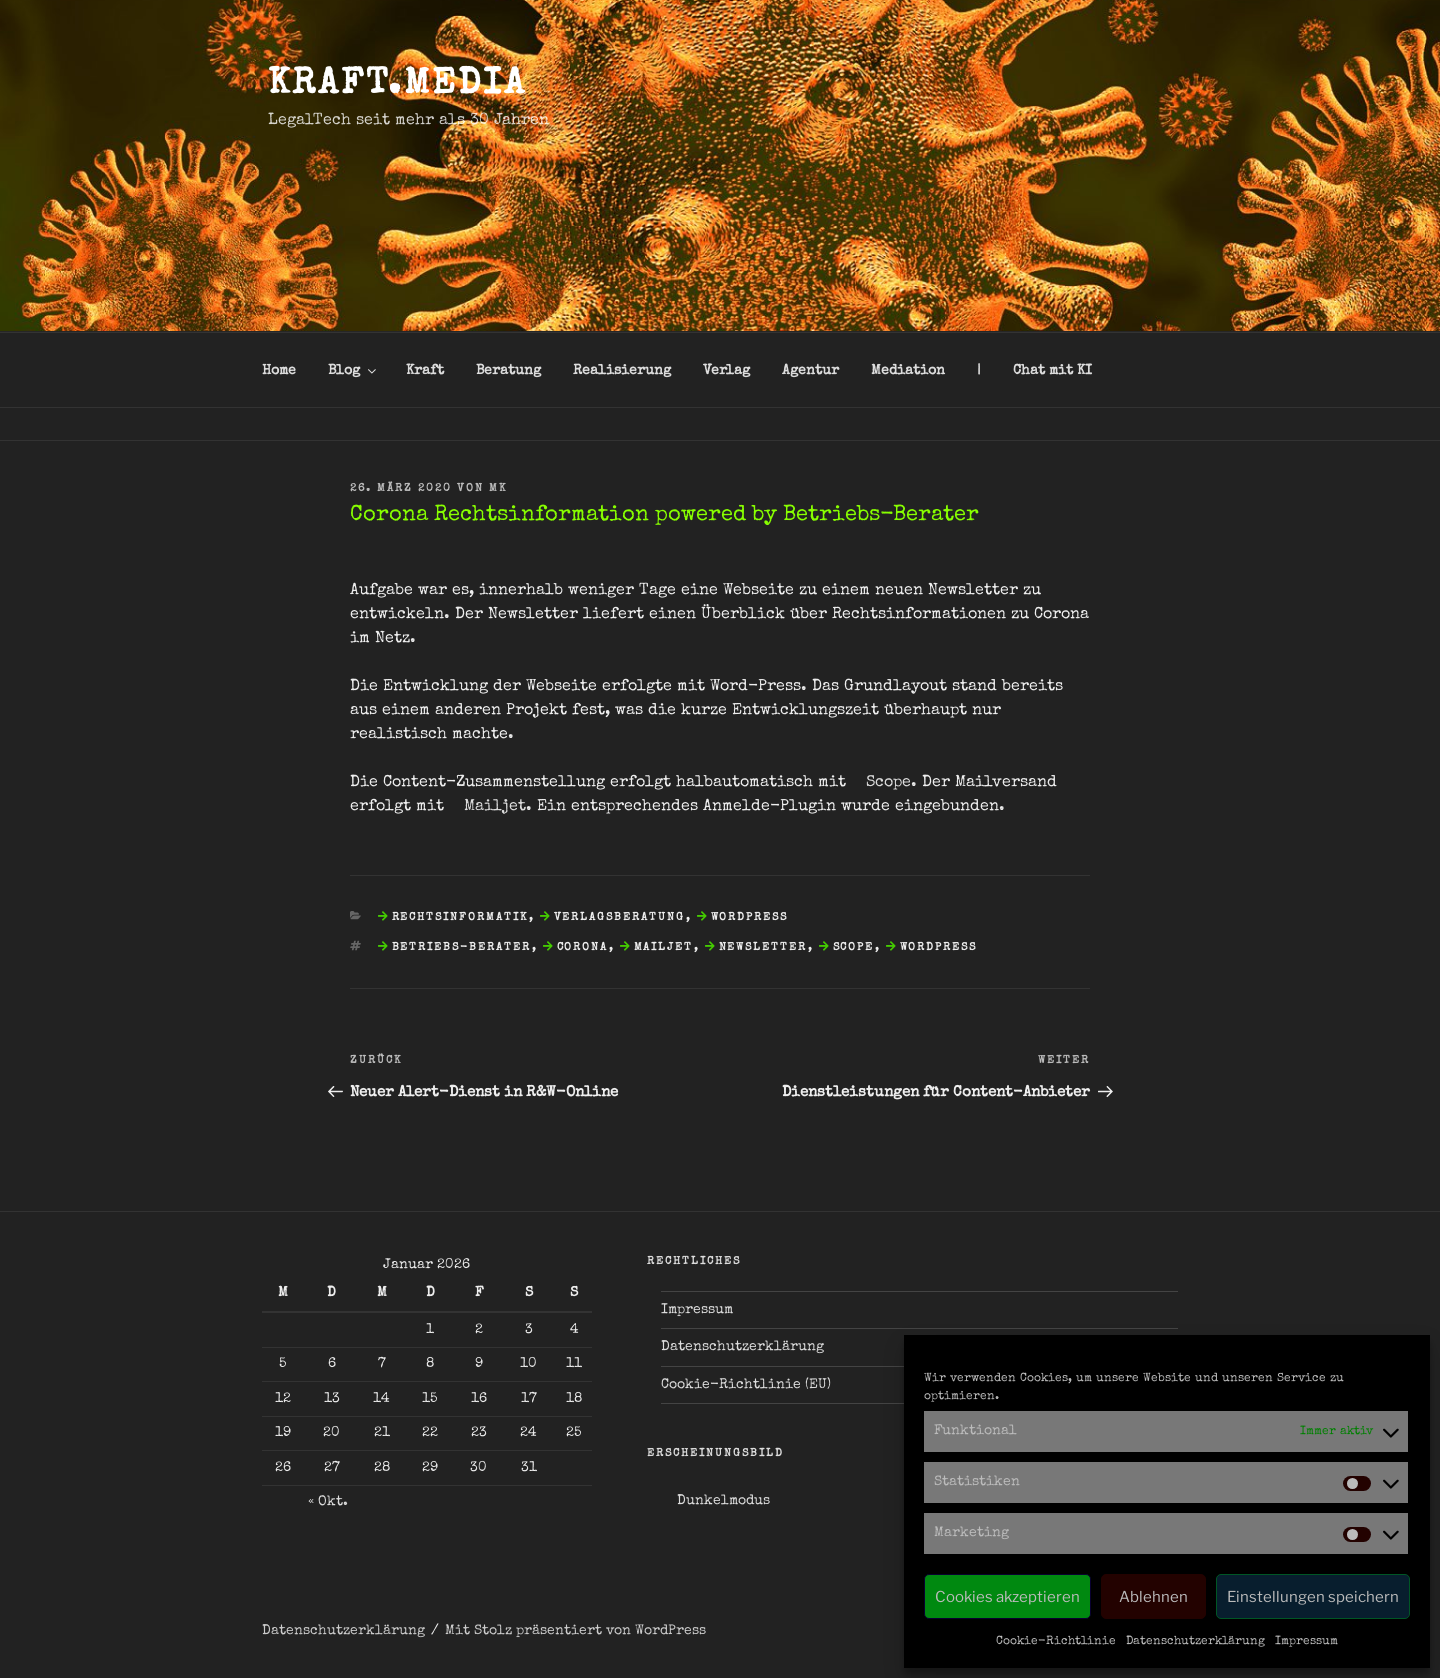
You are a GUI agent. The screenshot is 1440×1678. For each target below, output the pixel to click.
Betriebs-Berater (462, 947)
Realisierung (622, 371)
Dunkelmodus (723, 1501)
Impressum (1306, 1642)
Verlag (726, 371)
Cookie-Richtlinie (1056, 1642)
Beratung (508, 371)
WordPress (750, 917)
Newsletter (763, 947)
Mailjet (664, 947)
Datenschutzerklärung (1195, 1642)
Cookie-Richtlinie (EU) (746, 1385)
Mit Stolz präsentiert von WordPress (575, 1631)
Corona (583, 947)
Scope (854, 947)
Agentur (810, 371)
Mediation (908, 371)
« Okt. (328, 1502)
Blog (353, 371)
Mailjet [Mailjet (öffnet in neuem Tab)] (495, 807)
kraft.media (397, 86)
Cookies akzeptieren (1007, 1597)
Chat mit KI (1052, 371)
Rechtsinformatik (460, 917)
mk (498, 488)
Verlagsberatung (620, 917)
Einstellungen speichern (1313, 1597)
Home (279, 371)
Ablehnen (1153, 1597)
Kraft (425, 371)
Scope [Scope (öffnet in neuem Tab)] (888, 783)
